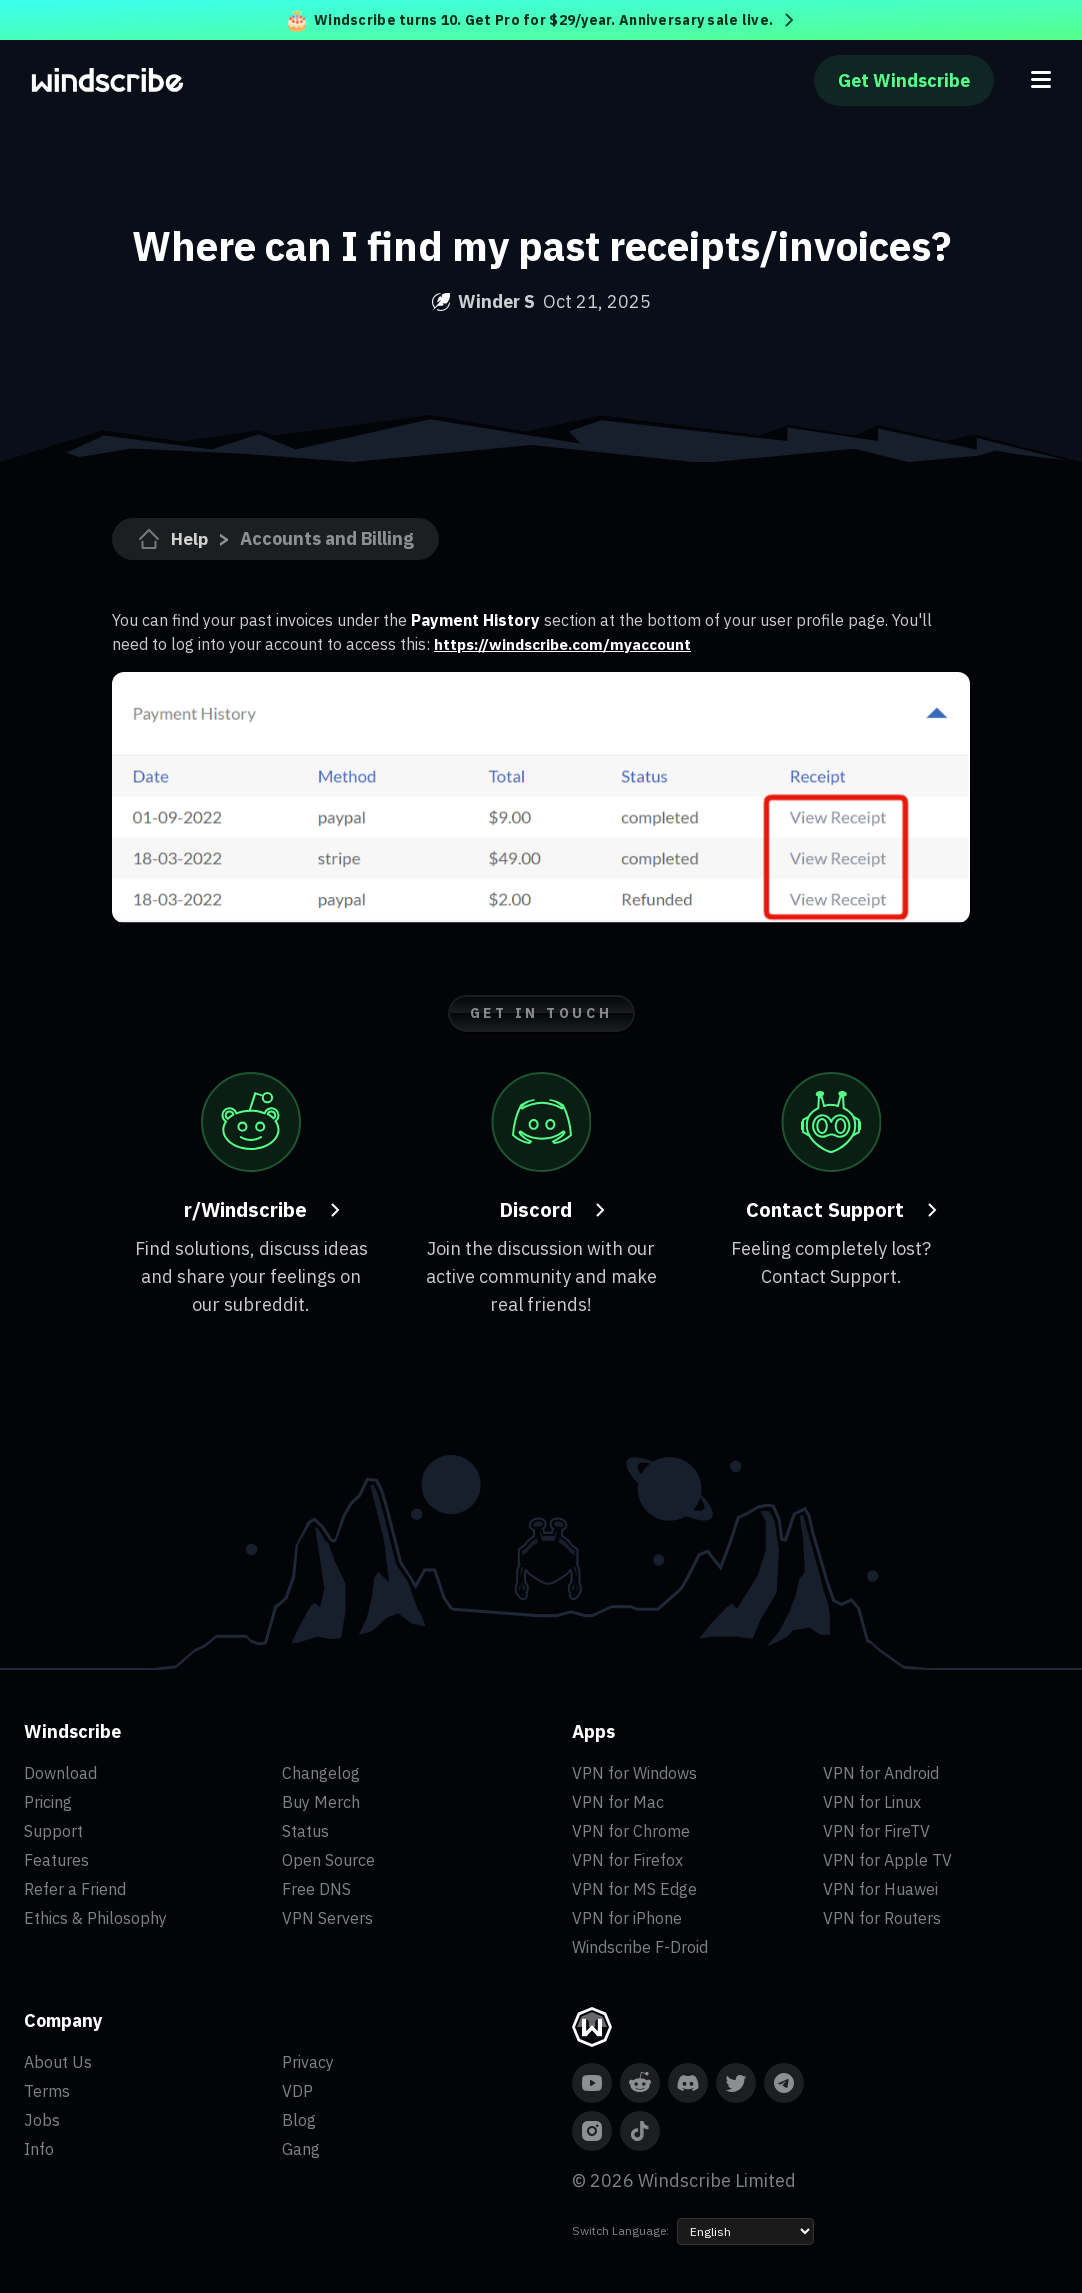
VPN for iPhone (627, 1918)
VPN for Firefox (627, 1860)
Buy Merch (321, 1802)
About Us (58, 2062)
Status (305, 1831)
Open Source (328, 1860)
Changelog (321, 1773)
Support (53, 1831)
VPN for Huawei (880, 1889)
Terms (47, 2091)
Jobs (42, 2120)
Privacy (308, 2062)
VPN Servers (327, 1918)
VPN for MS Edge (634, 1889)
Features (56, 1860)
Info (39, 2149)
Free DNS (316, 1889)
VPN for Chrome (631, 1831)
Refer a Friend (75, 1889)
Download (60, 1773)
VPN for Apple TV (887, 1860)
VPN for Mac (618, 1802)
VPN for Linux (872, 1802)
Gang (301, 2149)
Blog (299, 2120)
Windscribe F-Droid (640, 1947)
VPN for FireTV (876, 1831)
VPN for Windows (634, 1773)
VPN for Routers (882, 1918)
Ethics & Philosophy (95, 1918)
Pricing (48, 1802)
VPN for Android (881, 1773)
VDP (297, 2091)
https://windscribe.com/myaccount (571, 644)
